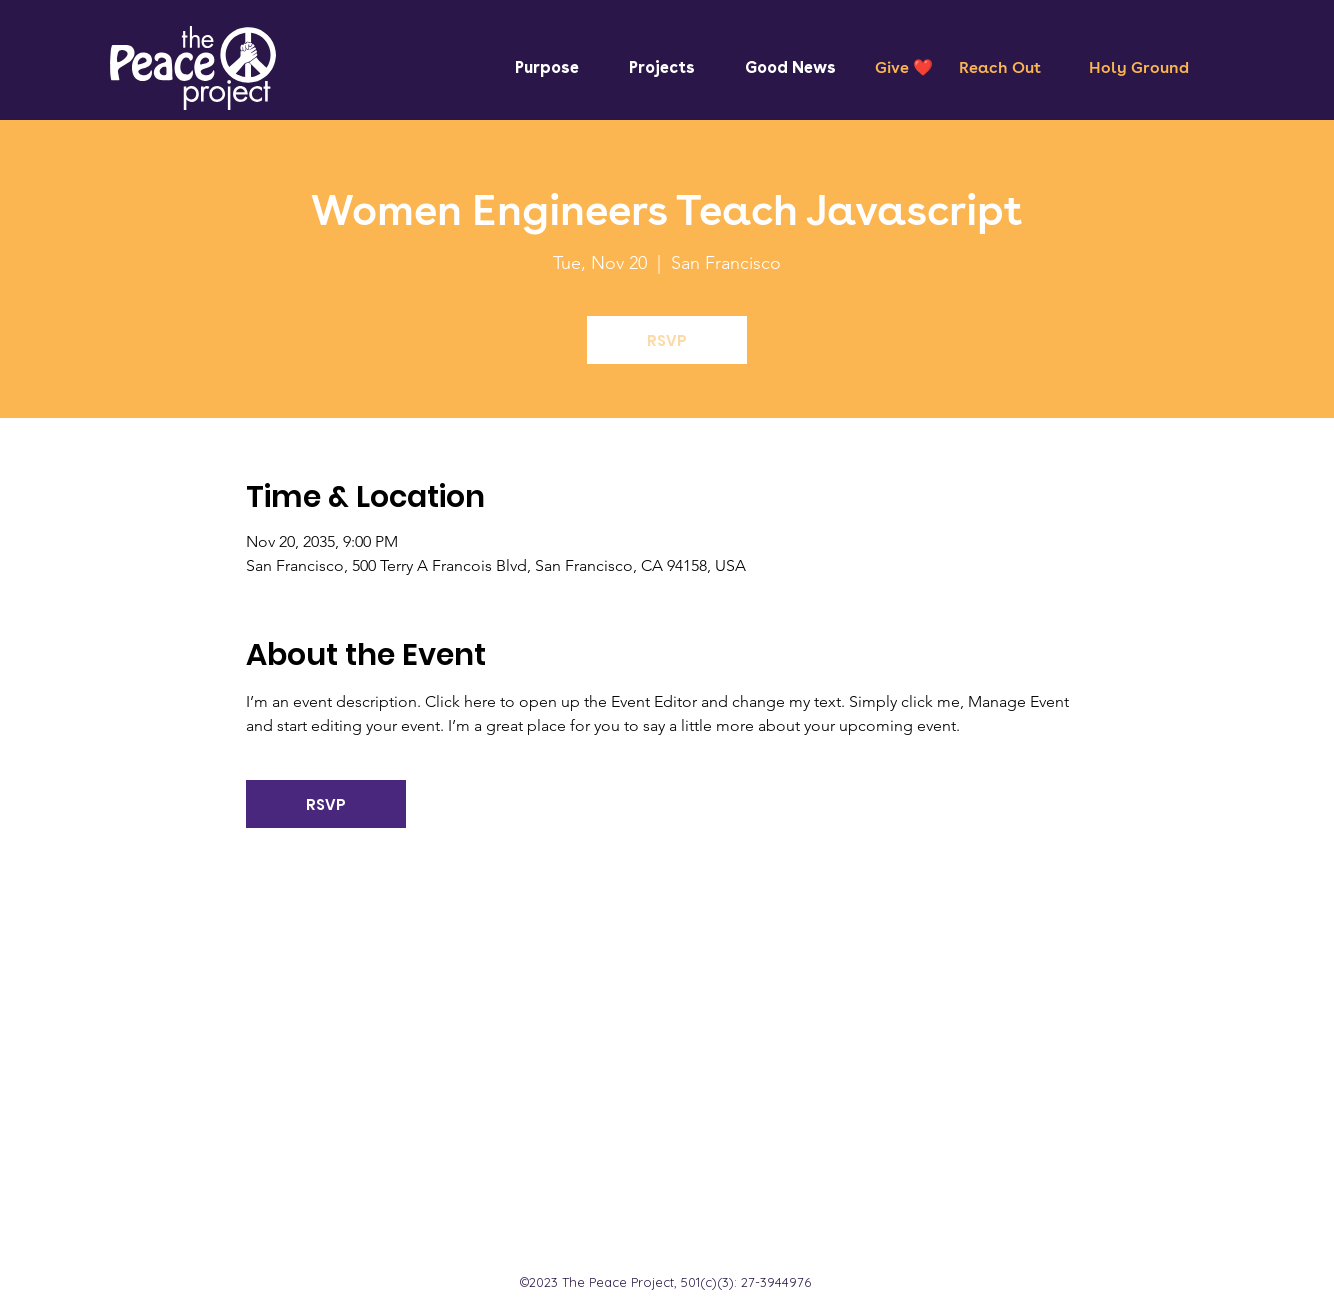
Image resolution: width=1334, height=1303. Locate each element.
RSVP (667, 340)
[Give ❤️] (904, 68)
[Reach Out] (1000, 68)
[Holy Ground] (1138, 68)
